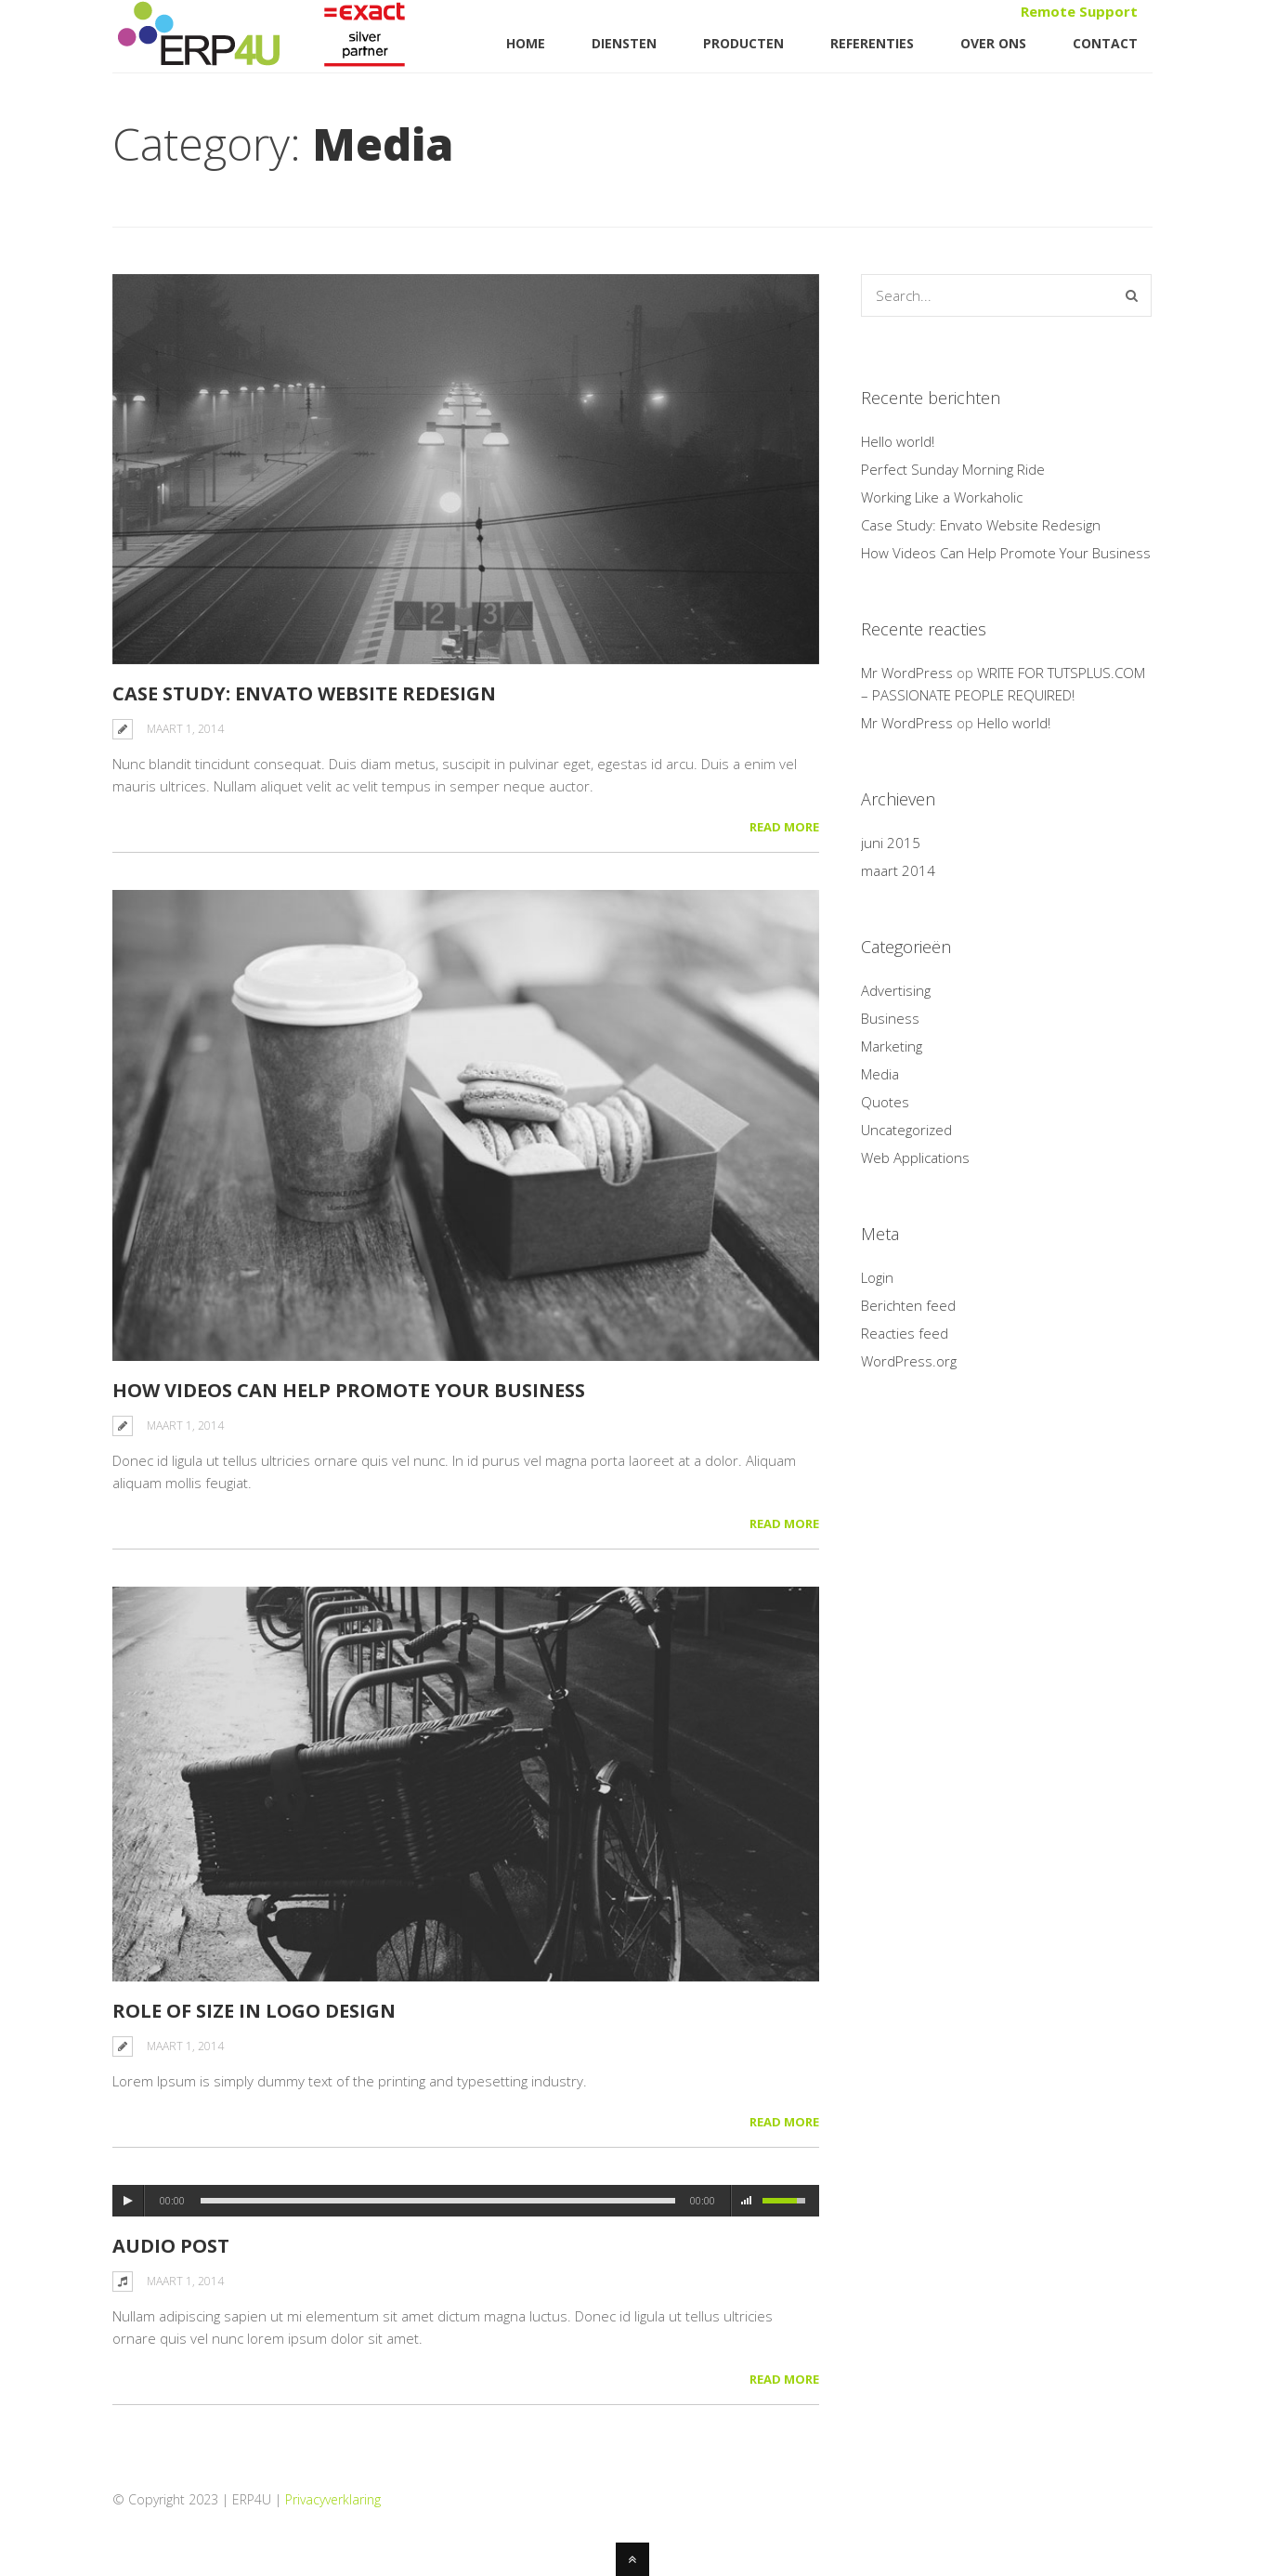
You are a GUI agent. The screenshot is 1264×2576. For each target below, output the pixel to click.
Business (890, 1018)
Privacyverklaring (333, 2499)
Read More (784, 826)
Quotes (885, 1101)
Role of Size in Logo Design (254, 2010)
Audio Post (170, 2245)
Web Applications (915, 1157)
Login (877, 1277)
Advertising (896, 990)
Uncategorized (906, 1129)
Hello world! (897, 441)
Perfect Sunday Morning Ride (953, 469)
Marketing (891, 1046)
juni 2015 (890, 842)
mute (746, 2200)
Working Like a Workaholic (942, 497)
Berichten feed (908, 1305)
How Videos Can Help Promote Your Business (348, 1390)
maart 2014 (898, 870)
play (128, 2200)
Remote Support (1079, 11)
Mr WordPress (907, 672)
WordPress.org (909, 1361)
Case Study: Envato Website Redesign (304, 693)
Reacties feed (904, 1333)
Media (880, 1074)
